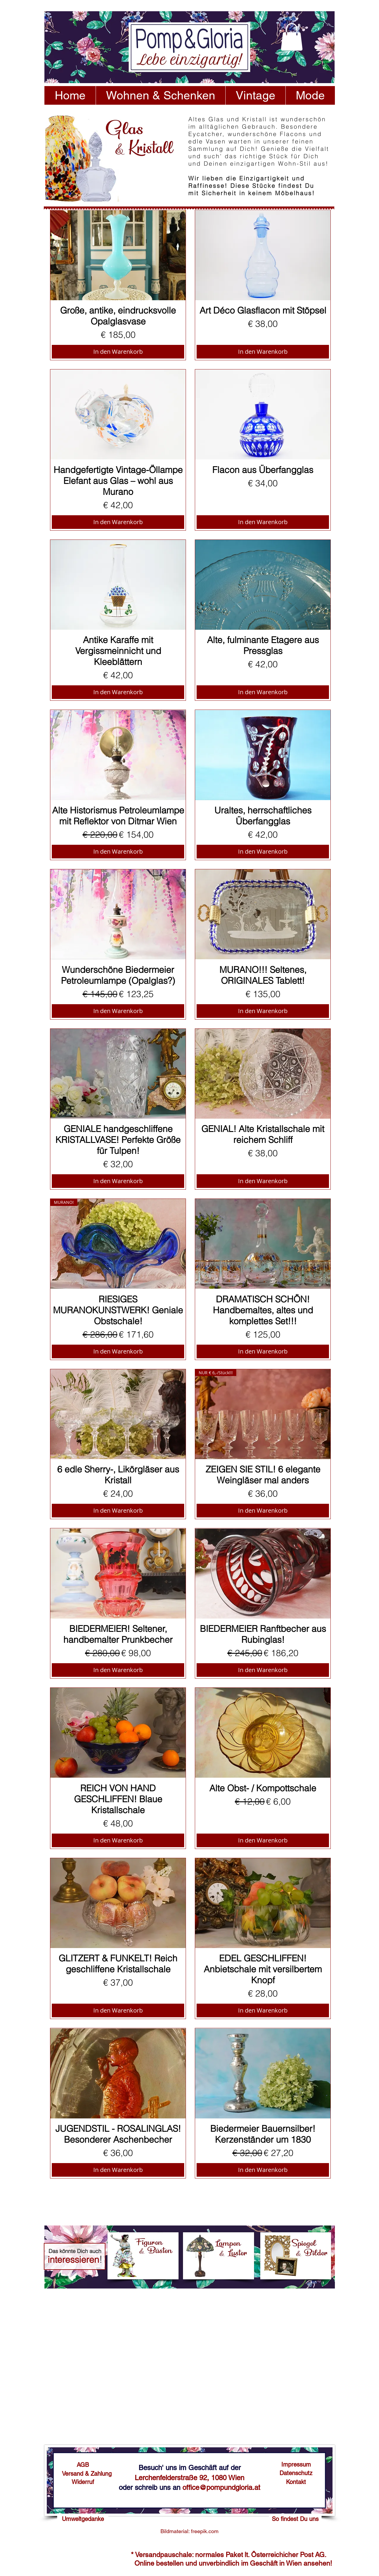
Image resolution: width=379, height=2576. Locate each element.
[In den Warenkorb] (118, 351)
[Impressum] (296, 2464)
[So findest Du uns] (295, 2518)
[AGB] (82, 2464)
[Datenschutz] (296, 2473)
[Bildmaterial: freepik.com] (189, 2531)
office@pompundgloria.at (221, 2487)
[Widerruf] (82, 2482)
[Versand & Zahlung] (86, 2473)
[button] (291, 37)
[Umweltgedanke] (82, 2518)
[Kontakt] (296, 2482)
